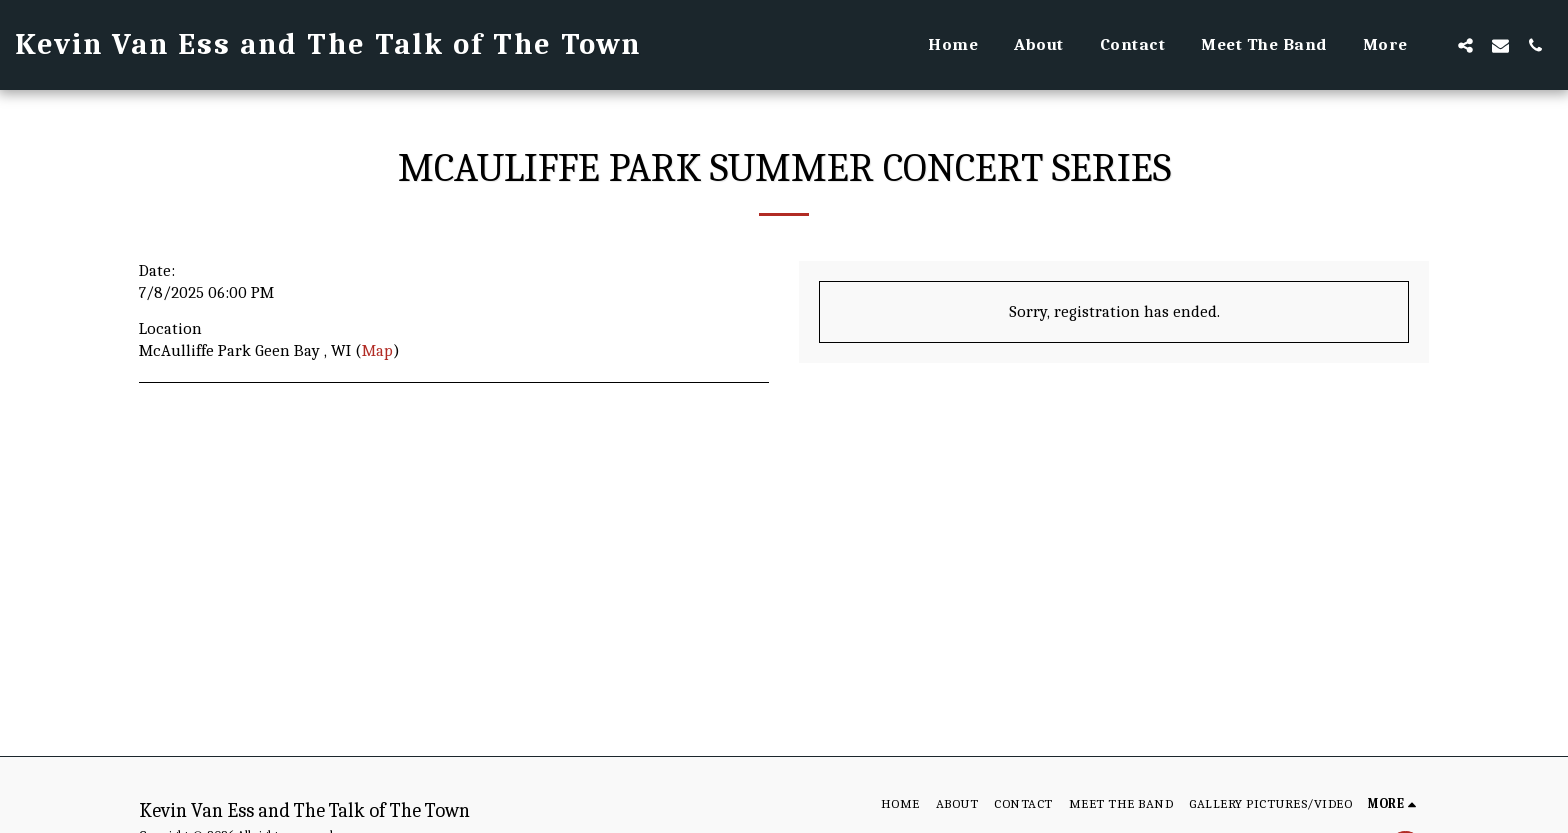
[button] (1465, 45)
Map (377, 350)
